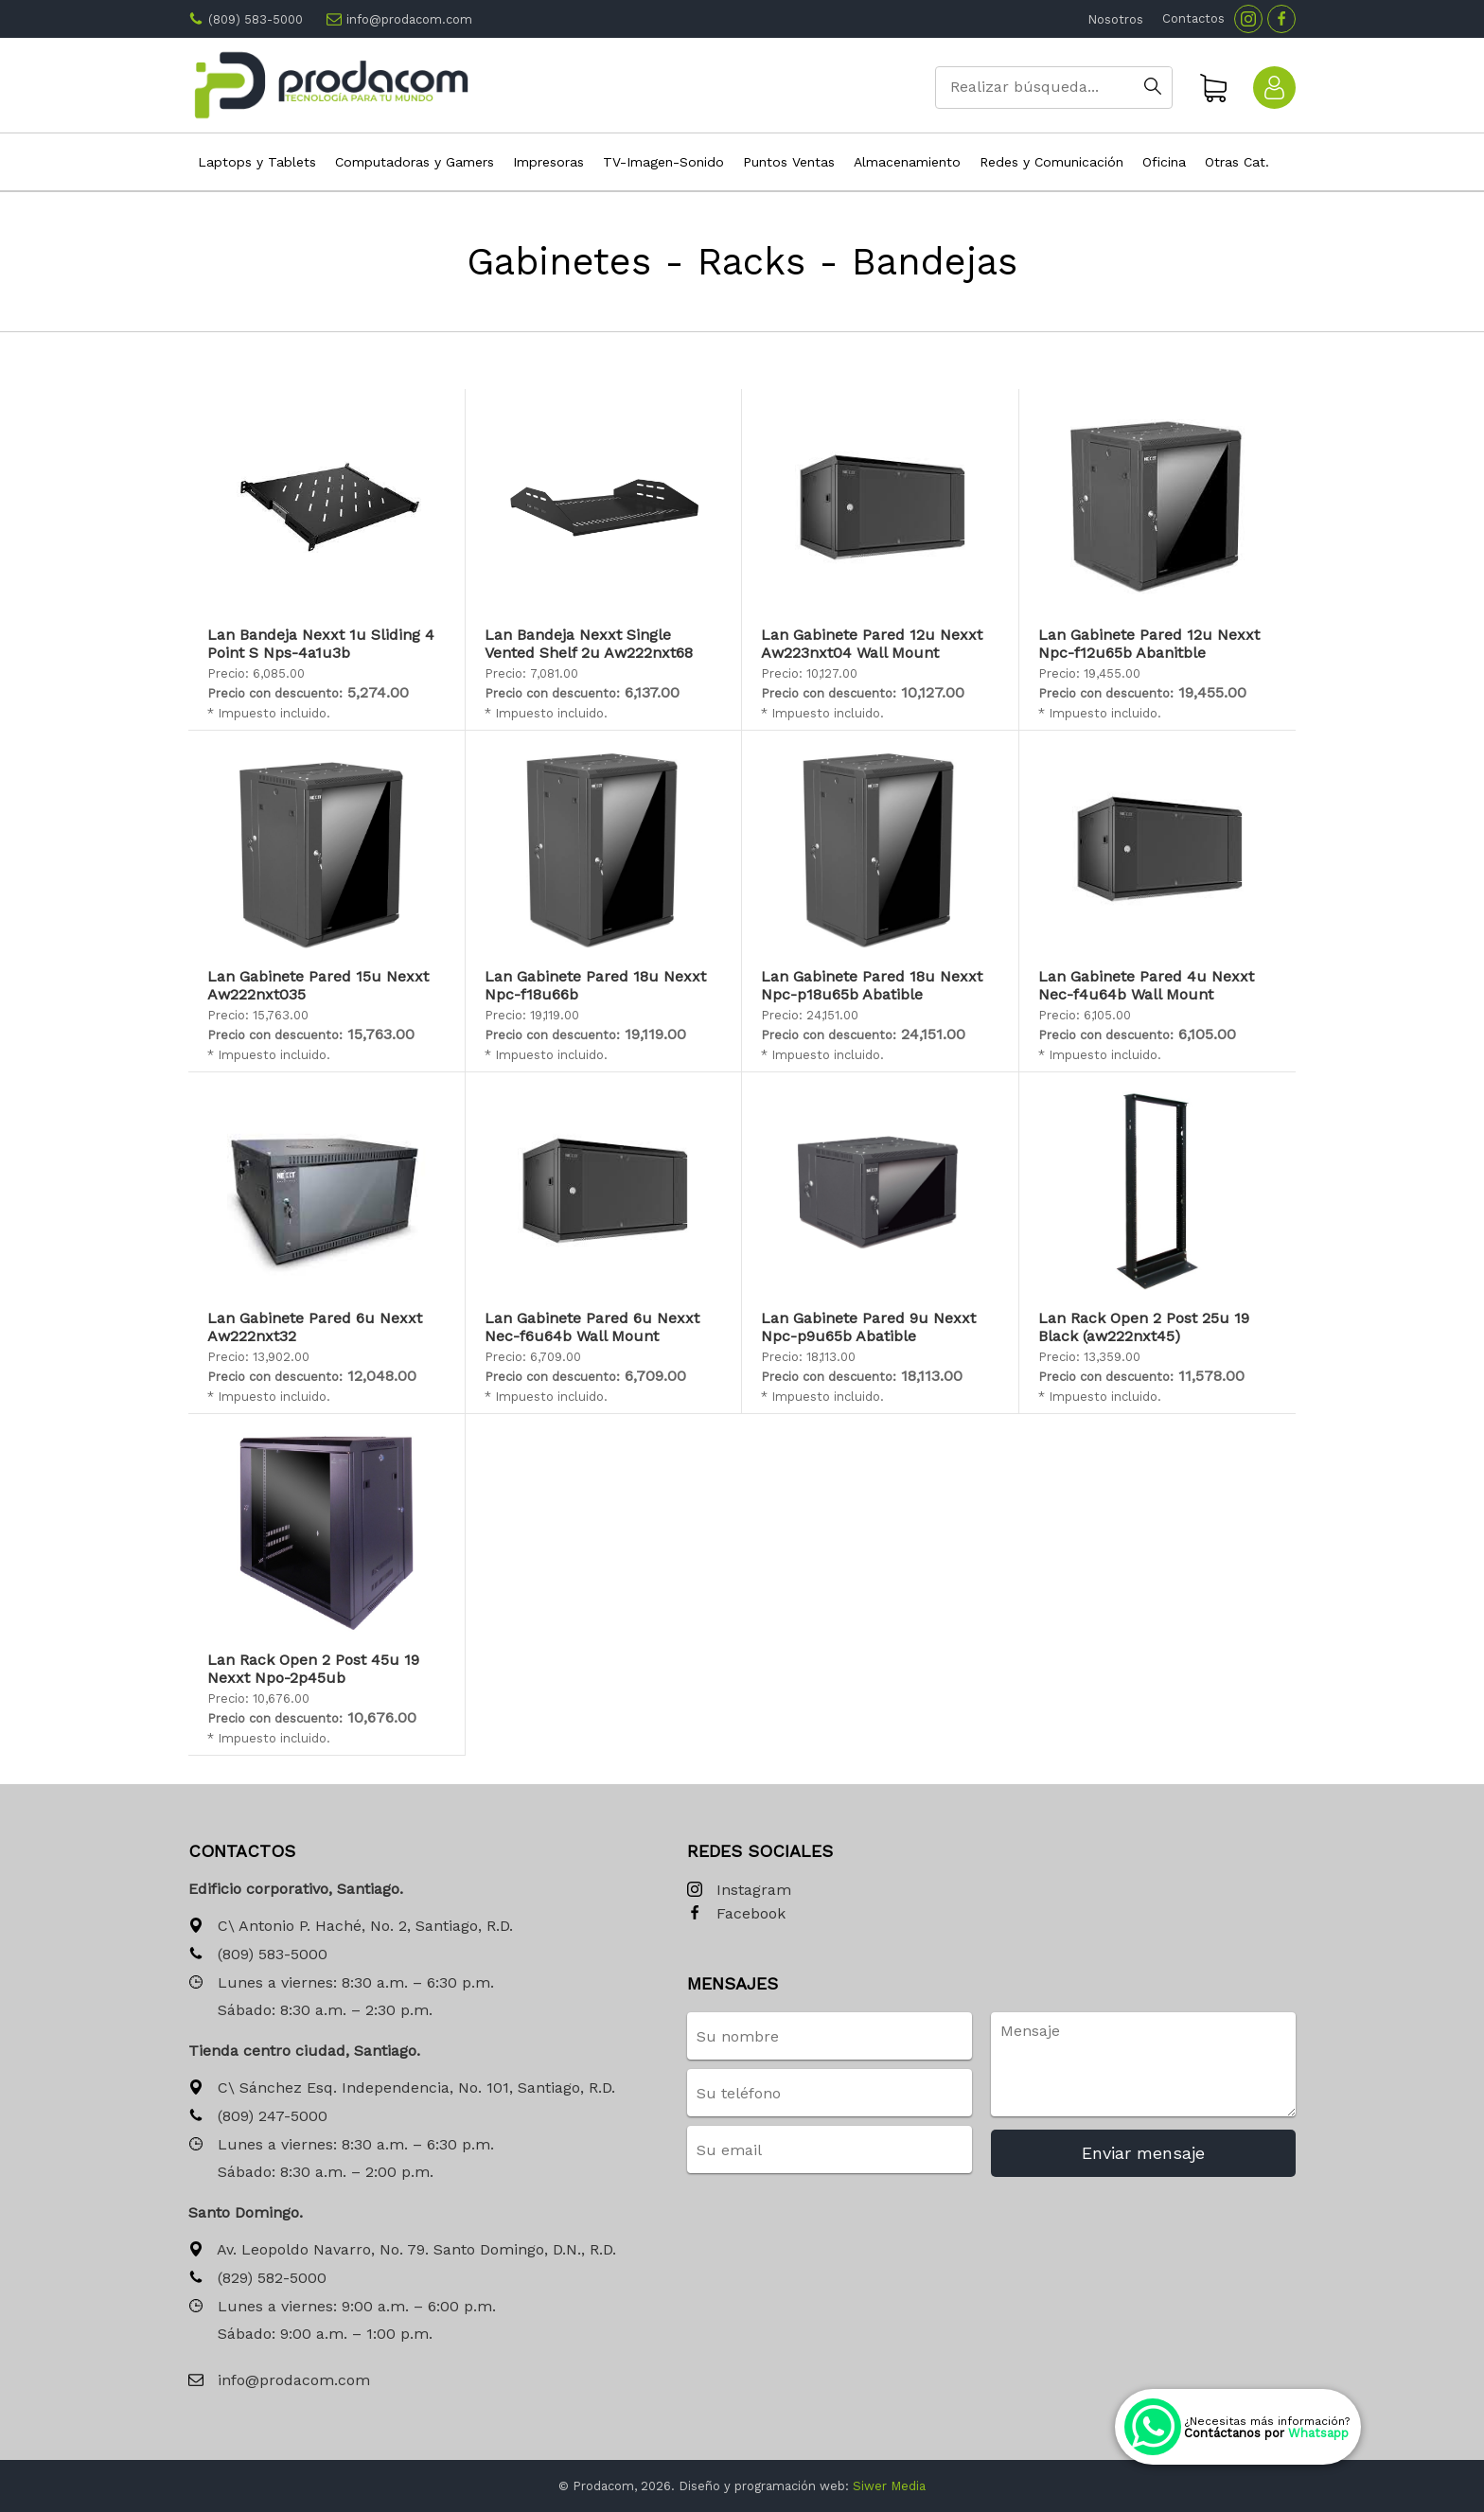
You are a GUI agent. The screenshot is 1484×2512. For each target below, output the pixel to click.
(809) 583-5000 (255, 19)
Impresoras (548, 161)
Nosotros (1115, 19)
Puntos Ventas (789, 161)
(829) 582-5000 (257, 2279)
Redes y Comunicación (1051, 161)
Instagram (739, 1891)
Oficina (1164, 161)
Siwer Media (889, 2486)
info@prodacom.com (409, 19)
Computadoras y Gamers (414, 161)
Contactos (1193, 18)
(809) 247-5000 (257, 2117)
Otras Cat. (1237, 161)
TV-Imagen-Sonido (663, 161)
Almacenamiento (907, 161)
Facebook (736, 1914)
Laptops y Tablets (257, 161)
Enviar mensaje (1143, 2153)
